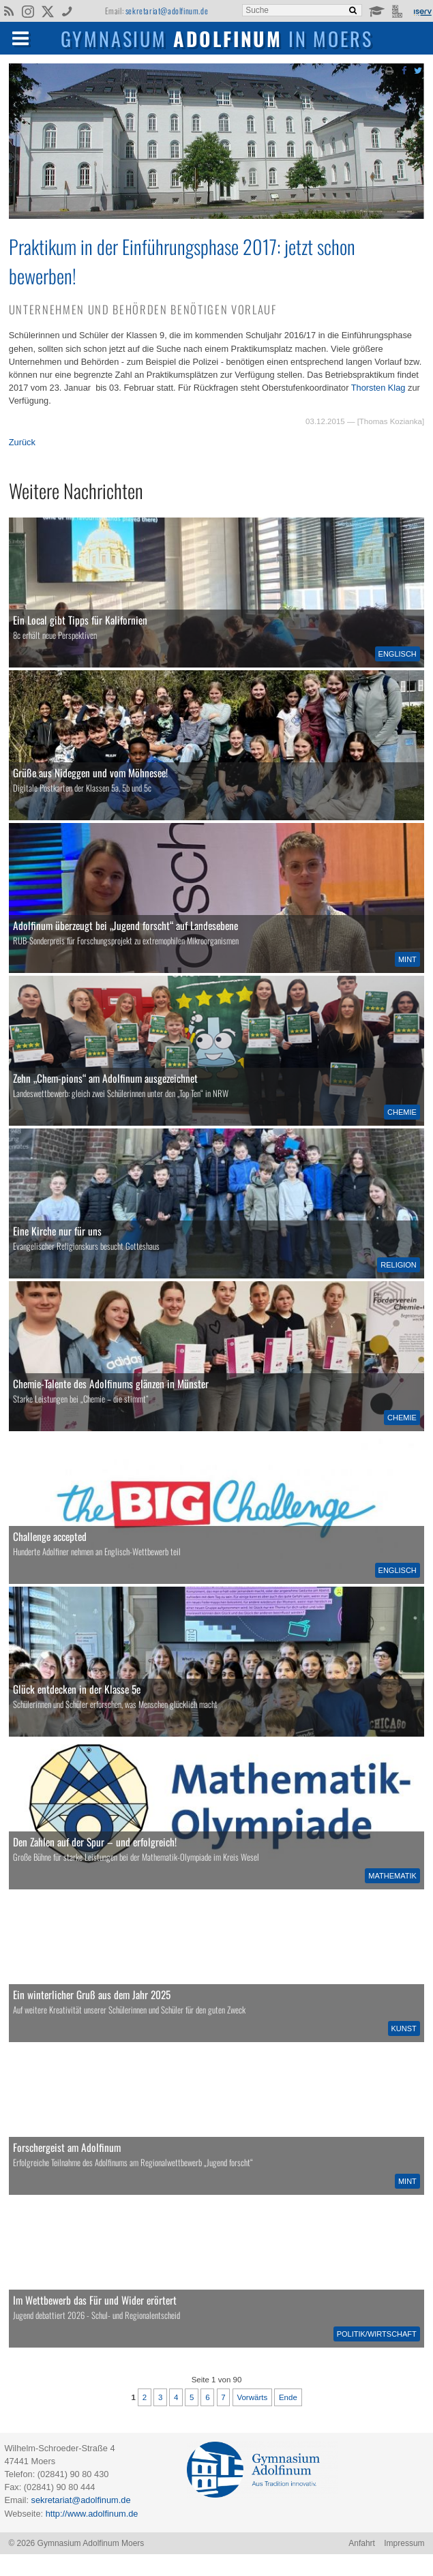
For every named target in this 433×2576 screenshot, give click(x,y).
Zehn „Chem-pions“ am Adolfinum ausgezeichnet (105, 1077)
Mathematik (392, 1876)
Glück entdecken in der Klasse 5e (76, 1688)
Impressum (404, 2543)
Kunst (404, 2028)
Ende (288, 2397)
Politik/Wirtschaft (377, 2334)
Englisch (397, 654)
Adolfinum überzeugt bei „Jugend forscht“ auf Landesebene (125, 925)
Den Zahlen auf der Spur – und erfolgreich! (95, 1841)
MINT (407, 959)
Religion (398, 1265)
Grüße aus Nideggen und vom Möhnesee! (90, 772)
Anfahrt (361, 2543)
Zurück (22, 442)
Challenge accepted (50, 1536)
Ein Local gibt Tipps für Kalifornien (80, 619)
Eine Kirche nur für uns (57, 1230)
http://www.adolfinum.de (92, 2513)
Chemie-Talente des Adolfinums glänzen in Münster (111, 1383)
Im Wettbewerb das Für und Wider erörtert (95, 2299)
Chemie (402, 1112)
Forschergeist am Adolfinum (67, 2147)
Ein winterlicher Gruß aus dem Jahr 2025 (91, 1994)
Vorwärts (252, 2397)
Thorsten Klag (378, 388)
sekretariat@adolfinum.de (166, 10)
